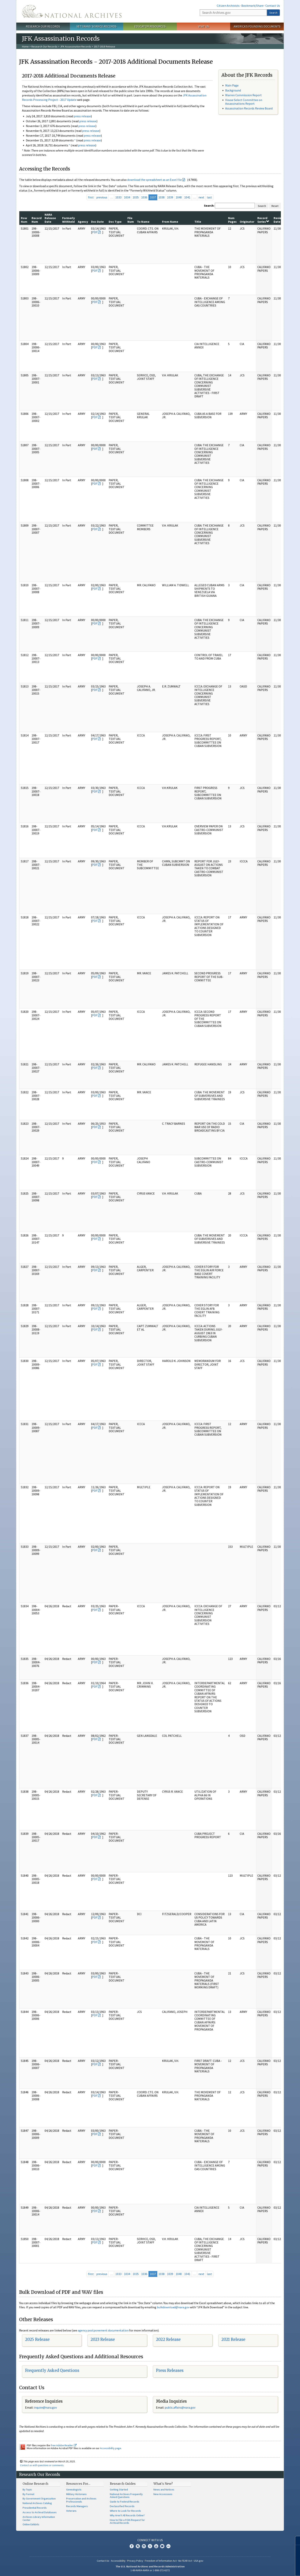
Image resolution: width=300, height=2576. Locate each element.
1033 (118, 197)
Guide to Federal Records (124, 2501)
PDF (94, 232)
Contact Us (272, 5)
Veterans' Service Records (97, 26)
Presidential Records (35, 2507)
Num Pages (232, 219)
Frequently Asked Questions (52, 2370)
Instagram (144, 2546)
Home (25, 46)
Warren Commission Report (243, 95)
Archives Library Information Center (39, 2518)
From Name (170, 221)
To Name (143, 221)
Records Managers (77, 2506)
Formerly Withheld (68, 219)
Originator (247, 221)
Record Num (37, 219)
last (209, 197)
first (91, 197)
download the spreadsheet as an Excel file (154, 180)
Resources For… (78, 2483)
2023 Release (102, 2339)
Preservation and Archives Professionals (81, 2500)
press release (82, 116)
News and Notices (163, 2489)
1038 (161, 197)
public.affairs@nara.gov (180, 2407)
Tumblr (150, 2546)
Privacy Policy (135, 2560)
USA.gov (198, 2560)
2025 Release (37, 2339)
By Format (28, 2494)
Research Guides (123, 2483)
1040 (179, 197)
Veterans (71, 2510)
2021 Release (233, 2339)
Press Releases (169, 2370)
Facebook (131, 2546)
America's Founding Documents (257, 26)
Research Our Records (43, 26)
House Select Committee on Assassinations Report (243, 101)
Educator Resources (150, 26)
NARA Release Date (50, 218)
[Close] (295, 2540)
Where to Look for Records (125, 2510)
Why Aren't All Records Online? (127, 2515)
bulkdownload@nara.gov (173, 2307)
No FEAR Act (185, 2560)
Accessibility (118, 2560)
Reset (274, 206)
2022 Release (168, 2339)
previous (101, 197)
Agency (83, 221)
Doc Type (115, 221)
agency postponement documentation (103, 2330)
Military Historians (76, 2494)
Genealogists (74, 2489)
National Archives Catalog (37, 2503)
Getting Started (119, 2489)
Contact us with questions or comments (42, 2465)
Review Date (279, 219)
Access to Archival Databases (40, 2512)
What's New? (163, 2483)
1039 (170, 197)
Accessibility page (110, 2448)
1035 (136, 197)
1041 (187, 197)
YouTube (156, 2546)
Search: (209, 205)
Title (197, 221)
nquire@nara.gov (46, 2407)
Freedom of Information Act (161, 2560)
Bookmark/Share (252, 5)
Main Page (232, 85)
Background (233, 90)
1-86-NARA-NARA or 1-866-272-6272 (150, 2570)
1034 (127, 197)
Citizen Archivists (228, 5)
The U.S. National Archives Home (71, 11)
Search (273, 12)
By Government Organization (39, 2498)
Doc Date (97, 221)
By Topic (27, 2489)
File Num (130, 219)
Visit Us (203, 26)
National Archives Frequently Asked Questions (126, 2495)
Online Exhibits (31, 2524)
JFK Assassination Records (75, 46)
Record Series (263, 219)
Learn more (266, 2569)
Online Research (35, 2483)
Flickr (168, 2546)
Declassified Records (122, 2506)
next (201, 197)
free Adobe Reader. (64, 2445)
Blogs (162, 2546)
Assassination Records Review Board (249, 108)
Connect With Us (150, 2540)
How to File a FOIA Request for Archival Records (127, 2521)
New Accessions (162, 2494)
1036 (144, 197)
